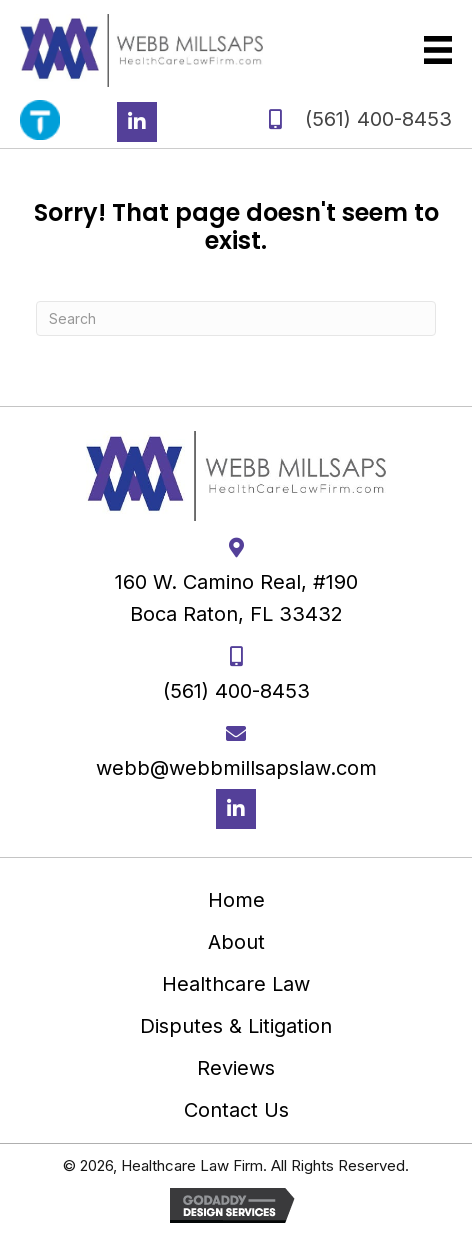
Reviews (236, 1068)
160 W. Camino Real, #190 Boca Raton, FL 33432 (236, 598)
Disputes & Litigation (236, 1026)
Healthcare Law (236, 984)
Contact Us (236, 1110)
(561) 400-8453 (378, 119)
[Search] (236, 318)
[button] (137, 122)
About (236, 942)
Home (236, 900)
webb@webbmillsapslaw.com (236, 768)
